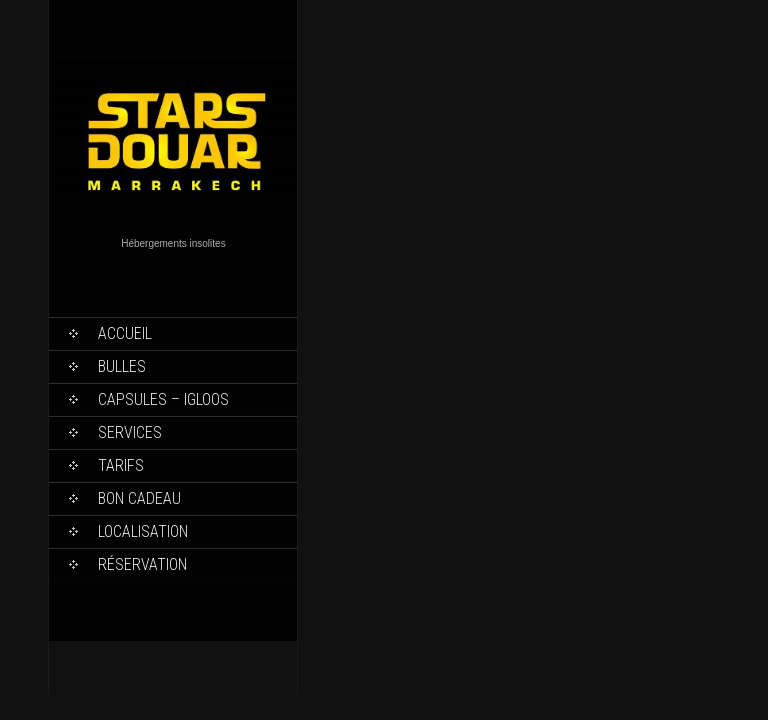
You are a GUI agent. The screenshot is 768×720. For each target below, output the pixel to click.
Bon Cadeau (139, 498)
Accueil (125, 333)
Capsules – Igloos (163, 399)
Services (130, 432)
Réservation (142, 564)
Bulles (122, 366)
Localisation (143, 531)
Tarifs (121, 465)
